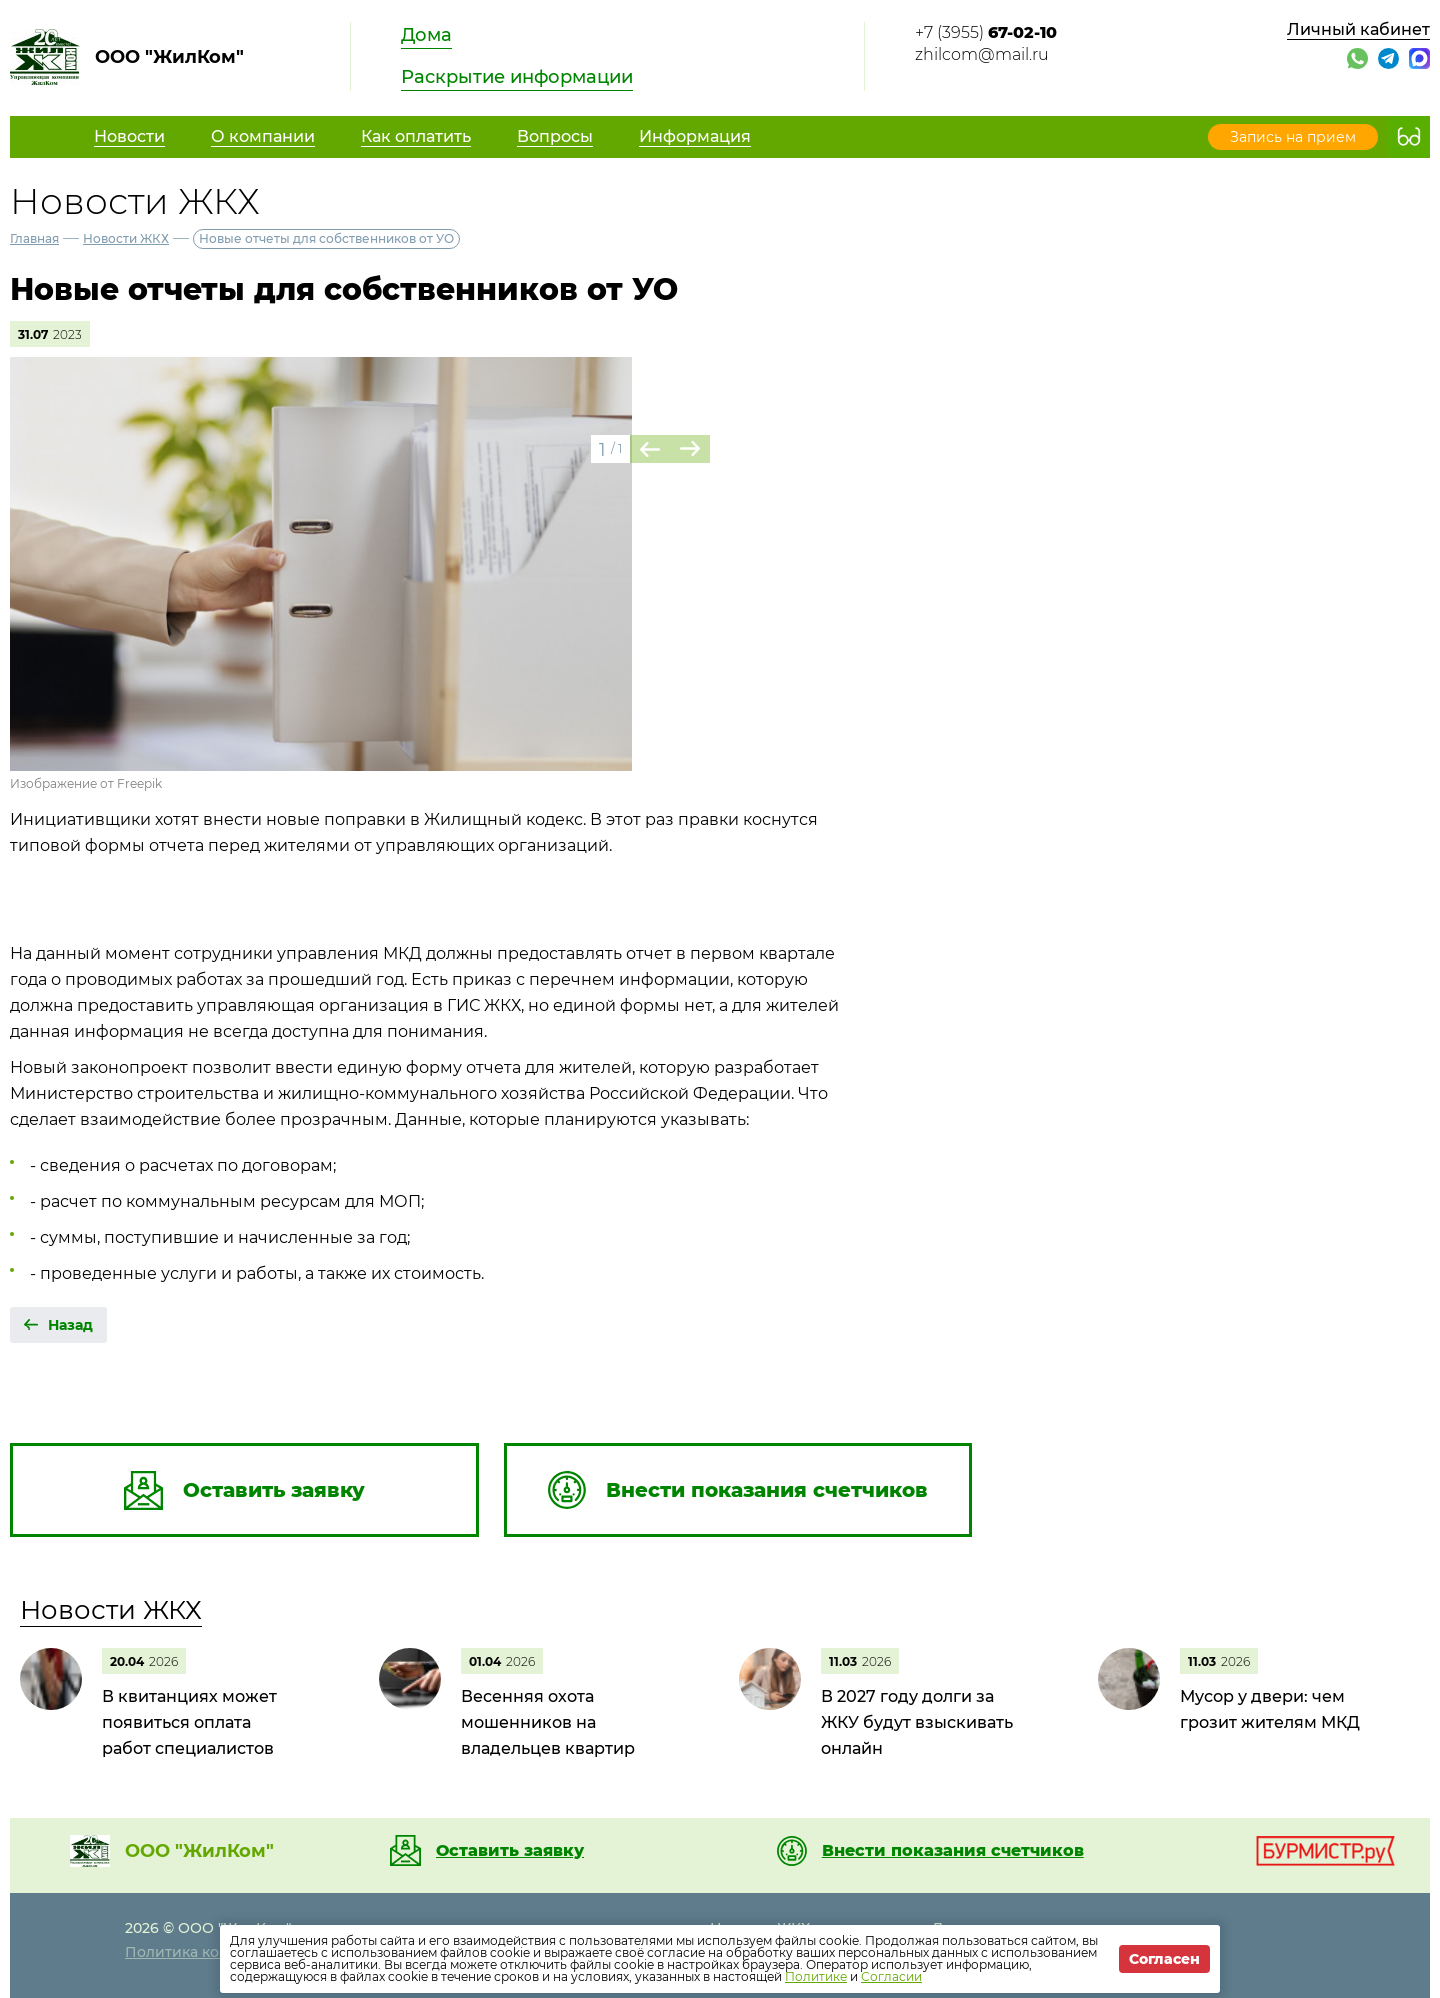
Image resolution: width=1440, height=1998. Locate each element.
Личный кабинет (1358, 29)
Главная (34, 238)
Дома (426, 35)
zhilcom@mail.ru (982, 54)
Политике (816, 1976)
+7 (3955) (986, 32)
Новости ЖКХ (126, 238)
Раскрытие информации (517, 77)
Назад (70, 1325)
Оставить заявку (510, 1851)
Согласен (1164, 1959)
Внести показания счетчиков (953, 1851)
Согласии (891, 1976)
